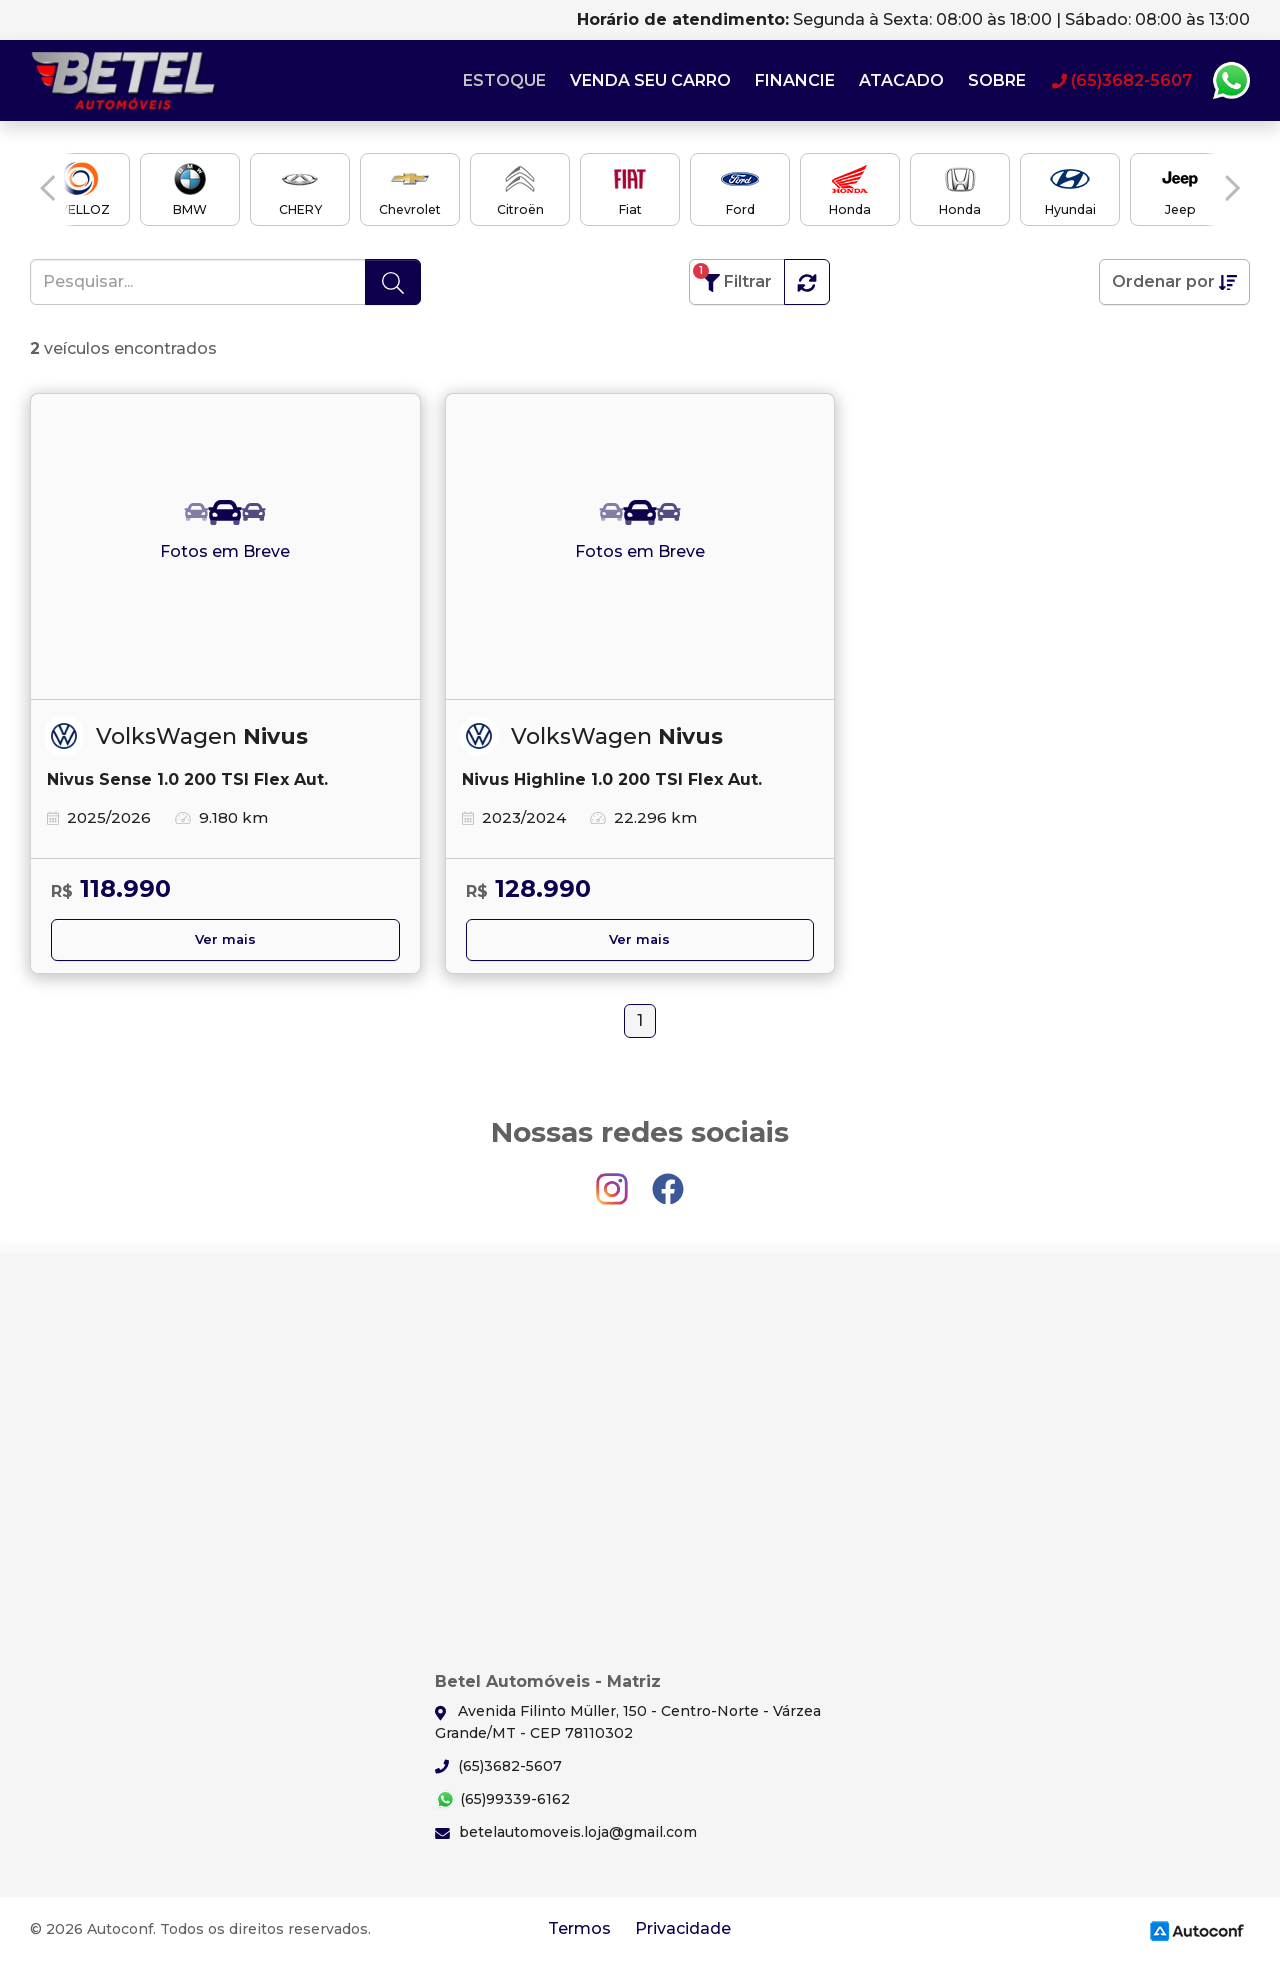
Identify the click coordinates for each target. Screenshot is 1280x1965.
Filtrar (732, 277)
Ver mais (225, 939)
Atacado (901, 80)
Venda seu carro (650, 80)
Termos (579, 1928)
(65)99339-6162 (502, 1799)
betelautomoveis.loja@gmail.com (566, 1832)
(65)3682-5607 (498, 1766)
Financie (795, 80)
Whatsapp (1231, 81)
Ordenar (1174, 282)
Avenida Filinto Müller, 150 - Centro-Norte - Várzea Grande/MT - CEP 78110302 (628, 1721)
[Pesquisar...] (198, 282)
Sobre (997, 80)
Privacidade (683, 1928)
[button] (47, 188)
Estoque (504, 80)
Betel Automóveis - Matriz (125, 80)
